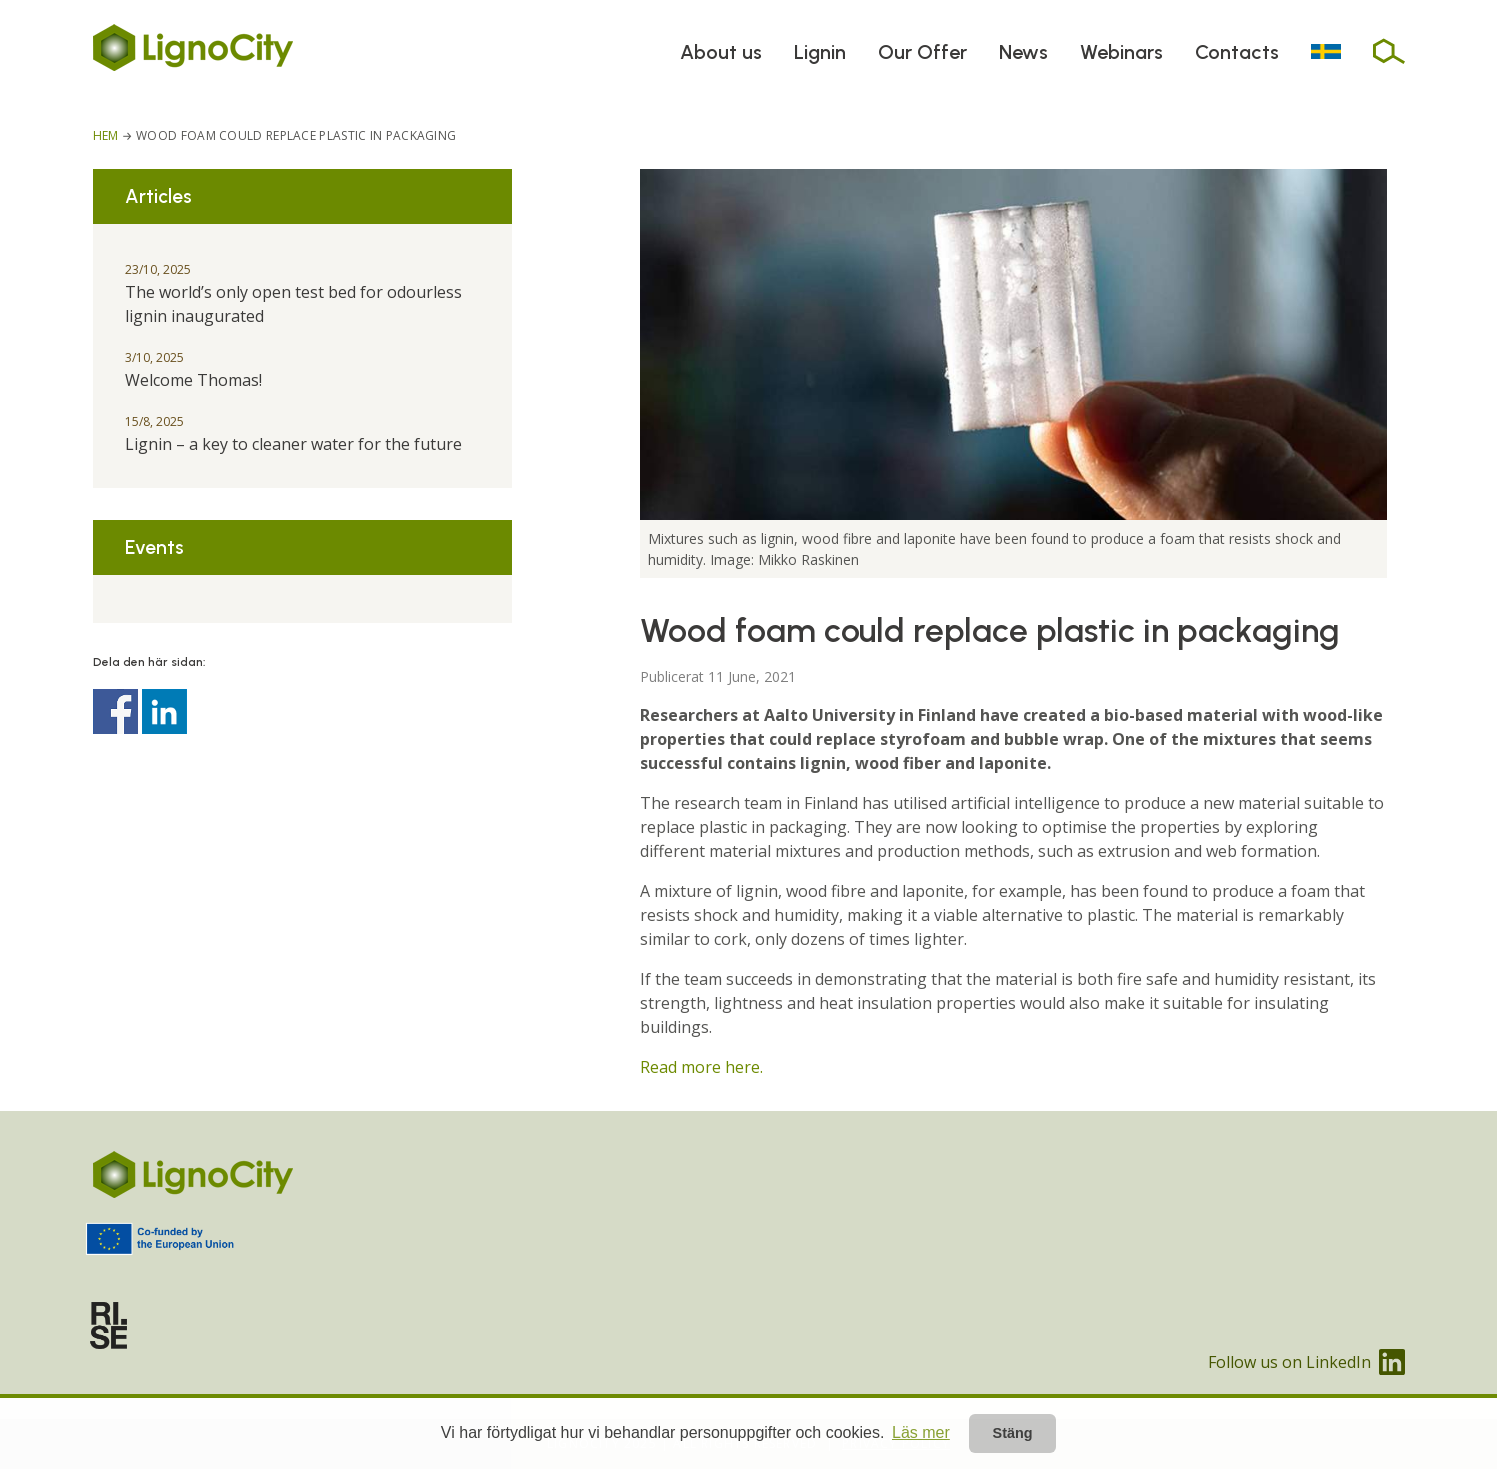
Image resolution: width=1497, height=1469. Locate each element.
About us (721, 52)
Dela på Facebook (115, 711)
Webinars (1121, 52)
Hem (106, 135)
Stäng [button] (1013, 1433)
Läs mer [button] (921, 1432)
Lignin (820, 52)
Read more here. (701, 1067)
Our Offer (922, 52)
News (1023, 52)
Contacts (1237, 52)
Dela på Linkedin (164, 711)
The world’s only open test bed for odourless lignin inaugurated (293, 294)
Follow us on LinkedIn (1306, 1362)
